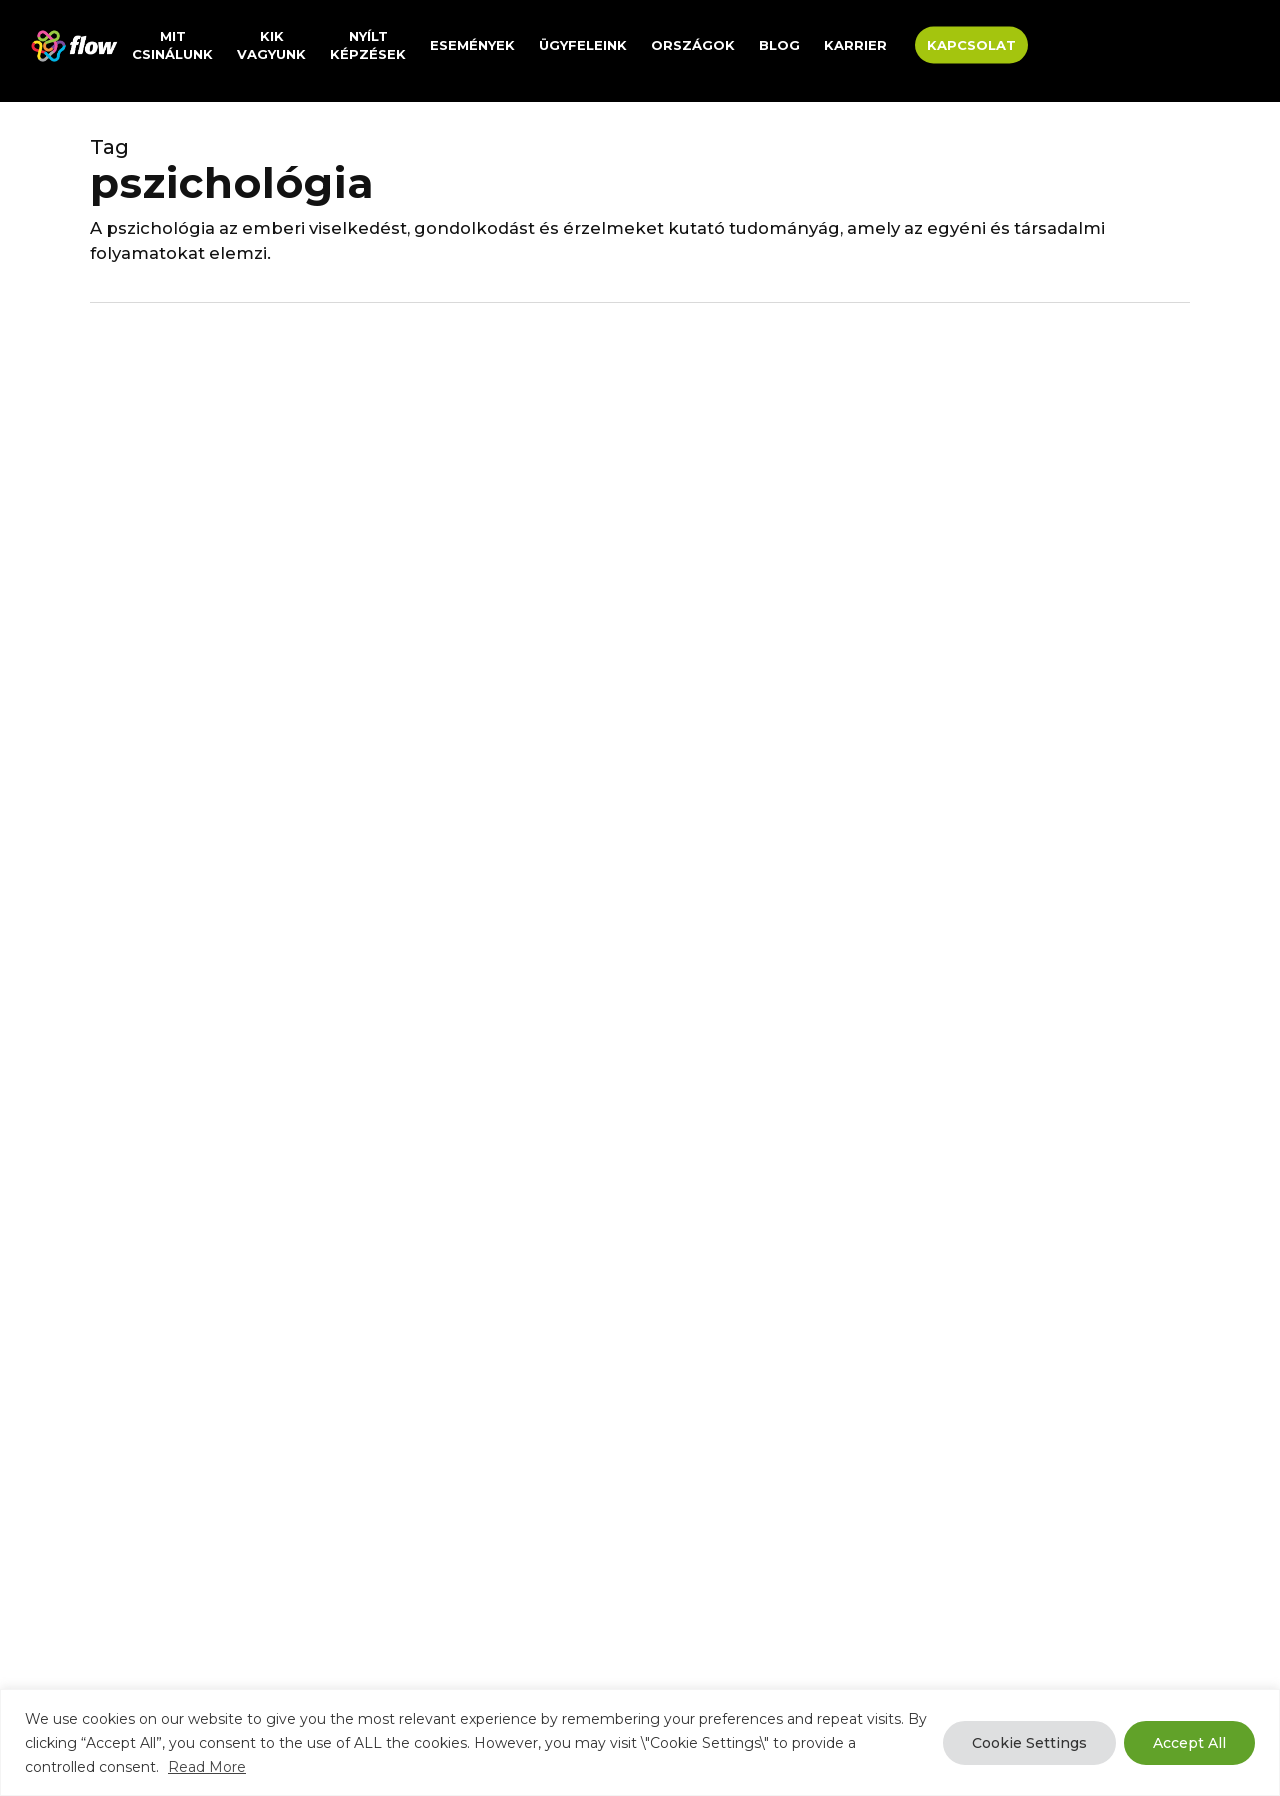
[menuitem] (1056, 45)
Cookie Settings (1029, 1743)
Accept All (1189, 1743)
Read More (207, 1767)
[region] (640, 1742)
